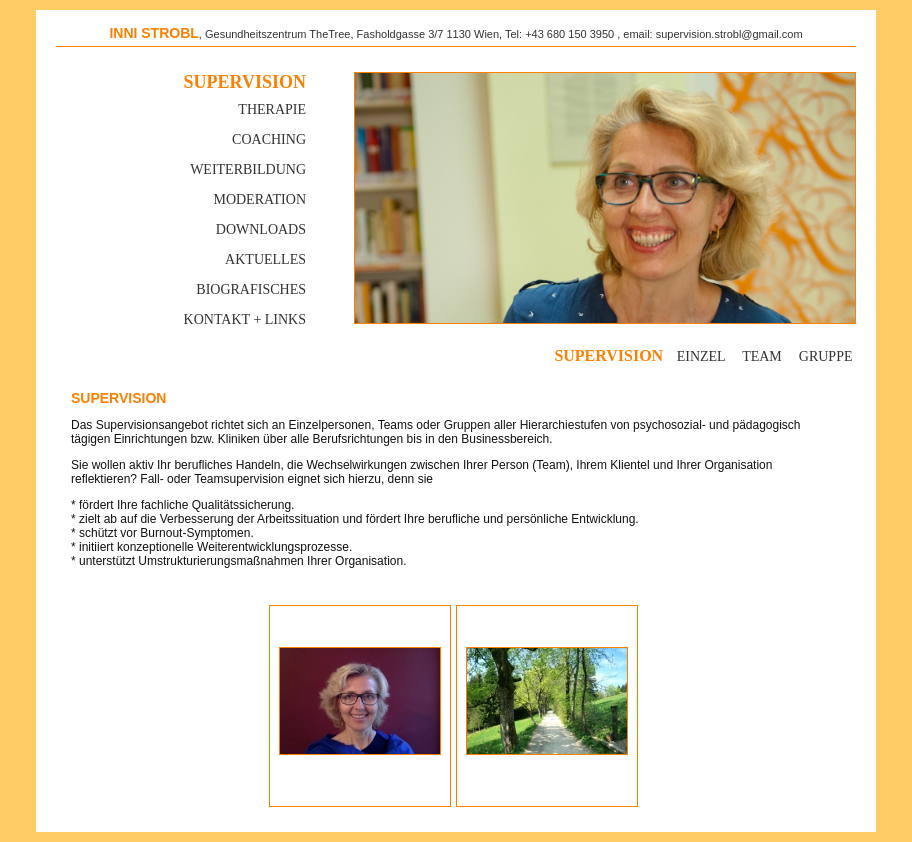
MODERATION (259, 199)
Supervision (245, 82)
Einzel (701, 356)
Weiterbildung (248, 169)
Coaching (269, 139)
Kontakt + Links (245, 319)
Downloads (261, 229)
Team (762, 356)
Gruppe (826, 356)
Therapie (272, 109)
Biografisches (251, 289)
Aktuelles (265, 259)
